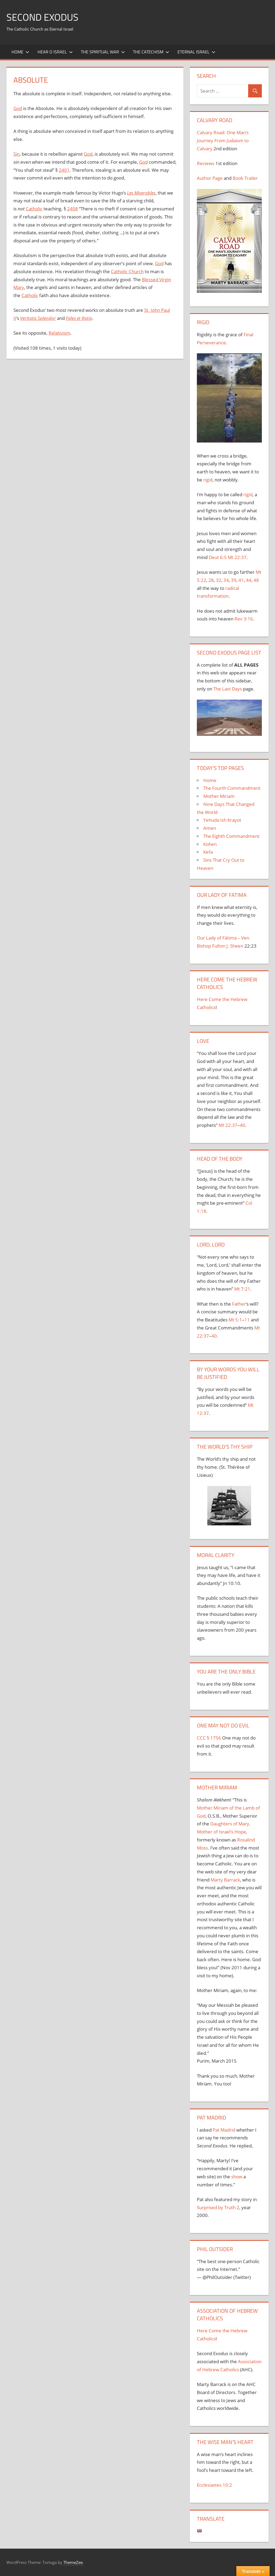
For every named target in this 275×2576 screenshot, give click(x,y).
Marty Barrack (225, 1880)
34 (226, 580)
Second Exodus (42, 17)
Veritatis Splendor (38, 318)
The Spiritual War (103, 52)
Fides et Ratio (79, 318)
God (17, 108)
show (236, 2176)
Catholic (34, 209)
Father (239, 1304)
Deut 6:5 (218, 557)
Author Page (210, 178)
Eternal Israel (196, 52)
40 (242, 1125)
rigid (207, 480)
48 (256, 580)
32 (218, 580)
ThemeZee (73, 2562)
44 (248, 580)
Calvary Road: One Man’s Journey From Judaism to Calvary (223, 140)
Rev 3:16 (243, 619)
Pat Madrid (224, 2130)
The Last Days (227, 689)
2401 (64, 170)
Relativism (59, 333)
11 (247, 1320)
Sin (16, 154)
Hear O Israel (55, 52)
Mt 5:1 (235, 1320)
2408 (72, 209)
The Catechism (151, 52)
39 (233, 580)
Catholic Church (127, 271)
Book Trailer (245, 178)
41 (241, 580)
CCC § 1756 (209, 1738)
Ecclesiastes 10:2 (214, 2485)
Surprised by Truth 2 (218, 2207)
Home (20, 52)
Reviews (205, 163)
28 (211, 580)
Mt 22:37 (237, 557)
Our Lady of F (211, 938)
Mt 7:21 (242, 1289)
